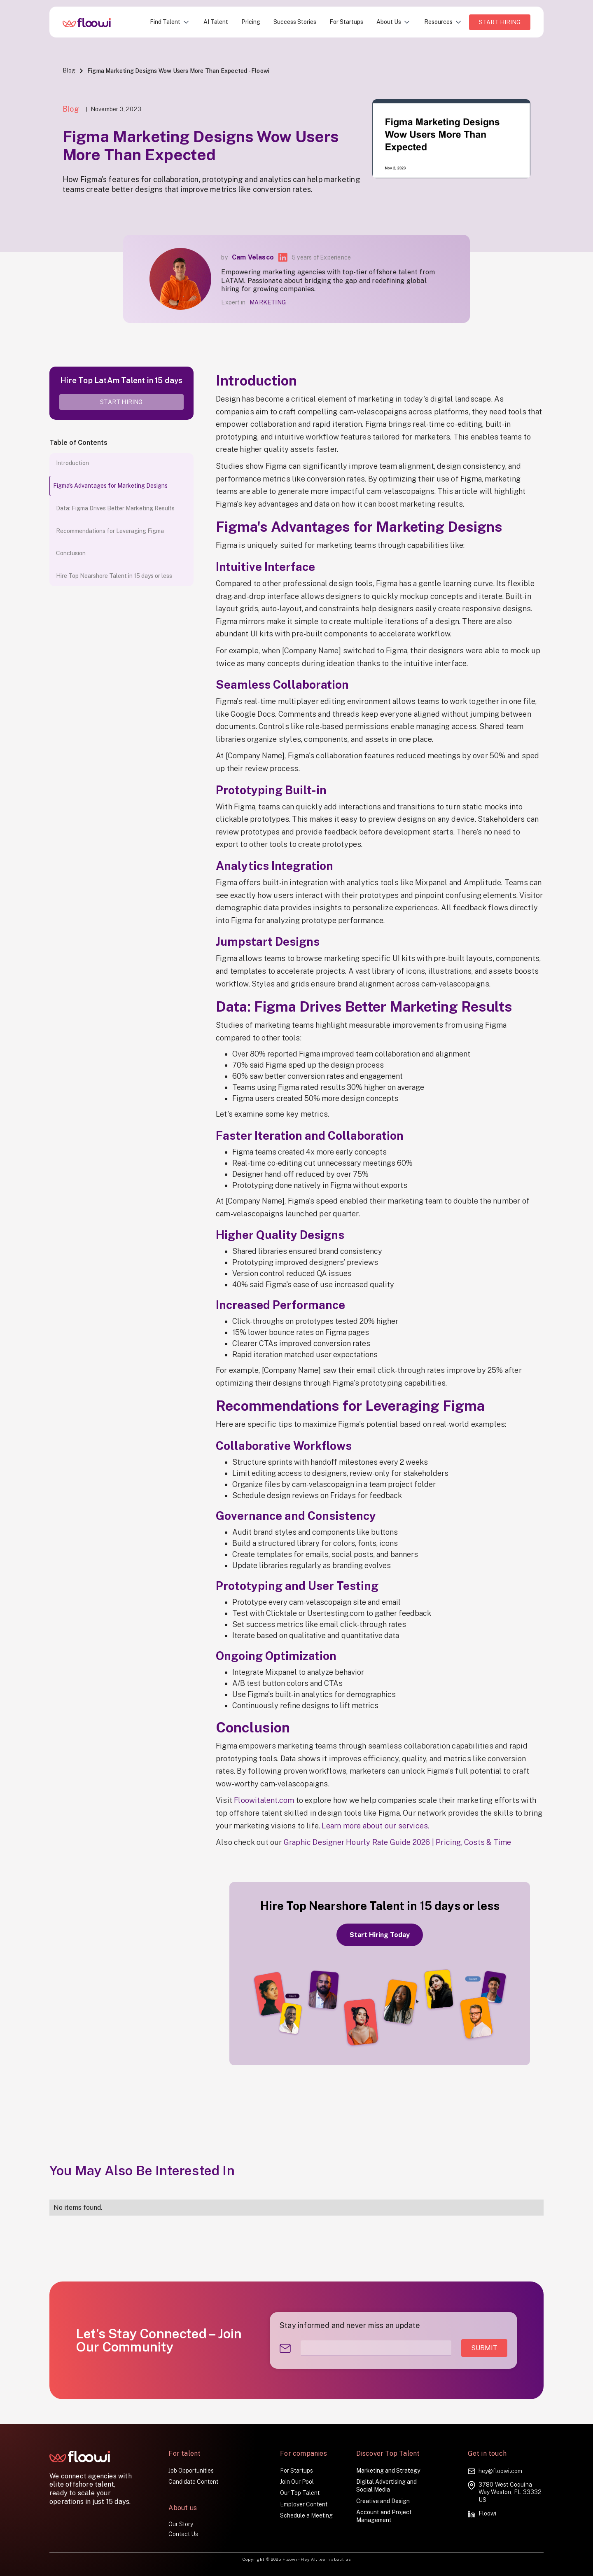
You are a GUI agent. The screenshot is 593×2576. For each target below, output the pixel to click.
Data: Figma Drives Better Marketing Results (115, 508)
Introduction (72, 463)
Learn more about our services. (375, 1825)
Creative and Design (383, 2501)
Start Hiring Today (380, 1935)
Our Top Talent (300, 2493)
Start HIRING (500, 22)
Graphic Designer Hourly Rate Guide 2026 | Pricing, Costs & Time (397, 1842)
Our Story (180, 2524)
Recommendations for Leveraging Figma (110, 531)
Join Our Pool (297, 2481)
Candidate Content (193, 2481)
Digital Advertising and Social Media (386, 2485)
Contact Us (183, 2534)
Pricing (250, 22)
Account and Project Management (384, 2516)
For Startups (346, 22)
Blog (69, 70)
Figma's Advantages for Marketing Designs (110, 485)
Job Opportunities (191, 2470)
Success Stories (294, 22)
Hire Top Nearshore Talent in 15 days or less (114, 576)
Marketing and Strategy (388, 2470)
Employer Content (303, 2504)
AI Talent (215, 22)
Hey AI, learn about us (326, 2559)
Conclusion (71, 553)
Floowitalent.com (264, 1800)
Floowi (487, 2513)
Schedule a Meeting (306, 2515)
